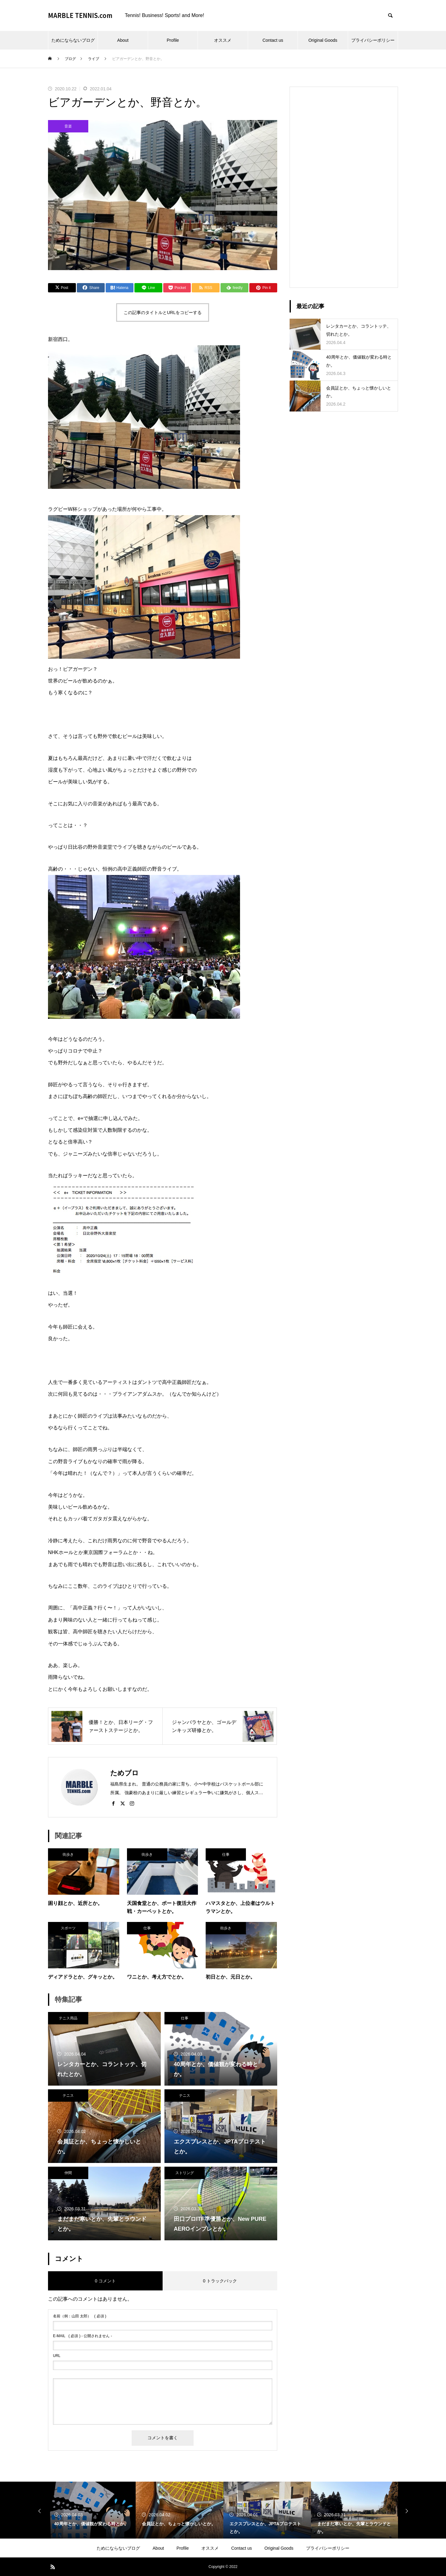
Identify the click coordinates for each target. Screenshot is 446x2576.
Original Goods (322, 40)
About (123, 40)
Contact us (272, 40)
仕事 (226, 1854)
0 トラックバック (220, 2280)
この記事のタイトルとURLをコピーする (163, 312)
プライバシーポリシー (373, 40)
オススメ (222, 40)
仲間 (68, 2173)
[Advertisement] (343, 187)
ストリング (184, 2173)
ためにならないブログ (73, 40)
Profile (173, 40)
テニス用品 (68, 2018)
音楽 (68, 126)
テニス (68, 2095)
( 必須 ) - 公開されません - (82, 2336)
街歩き (68, 1854)
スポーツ (68, 1928)
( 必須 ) (79, 2316)
